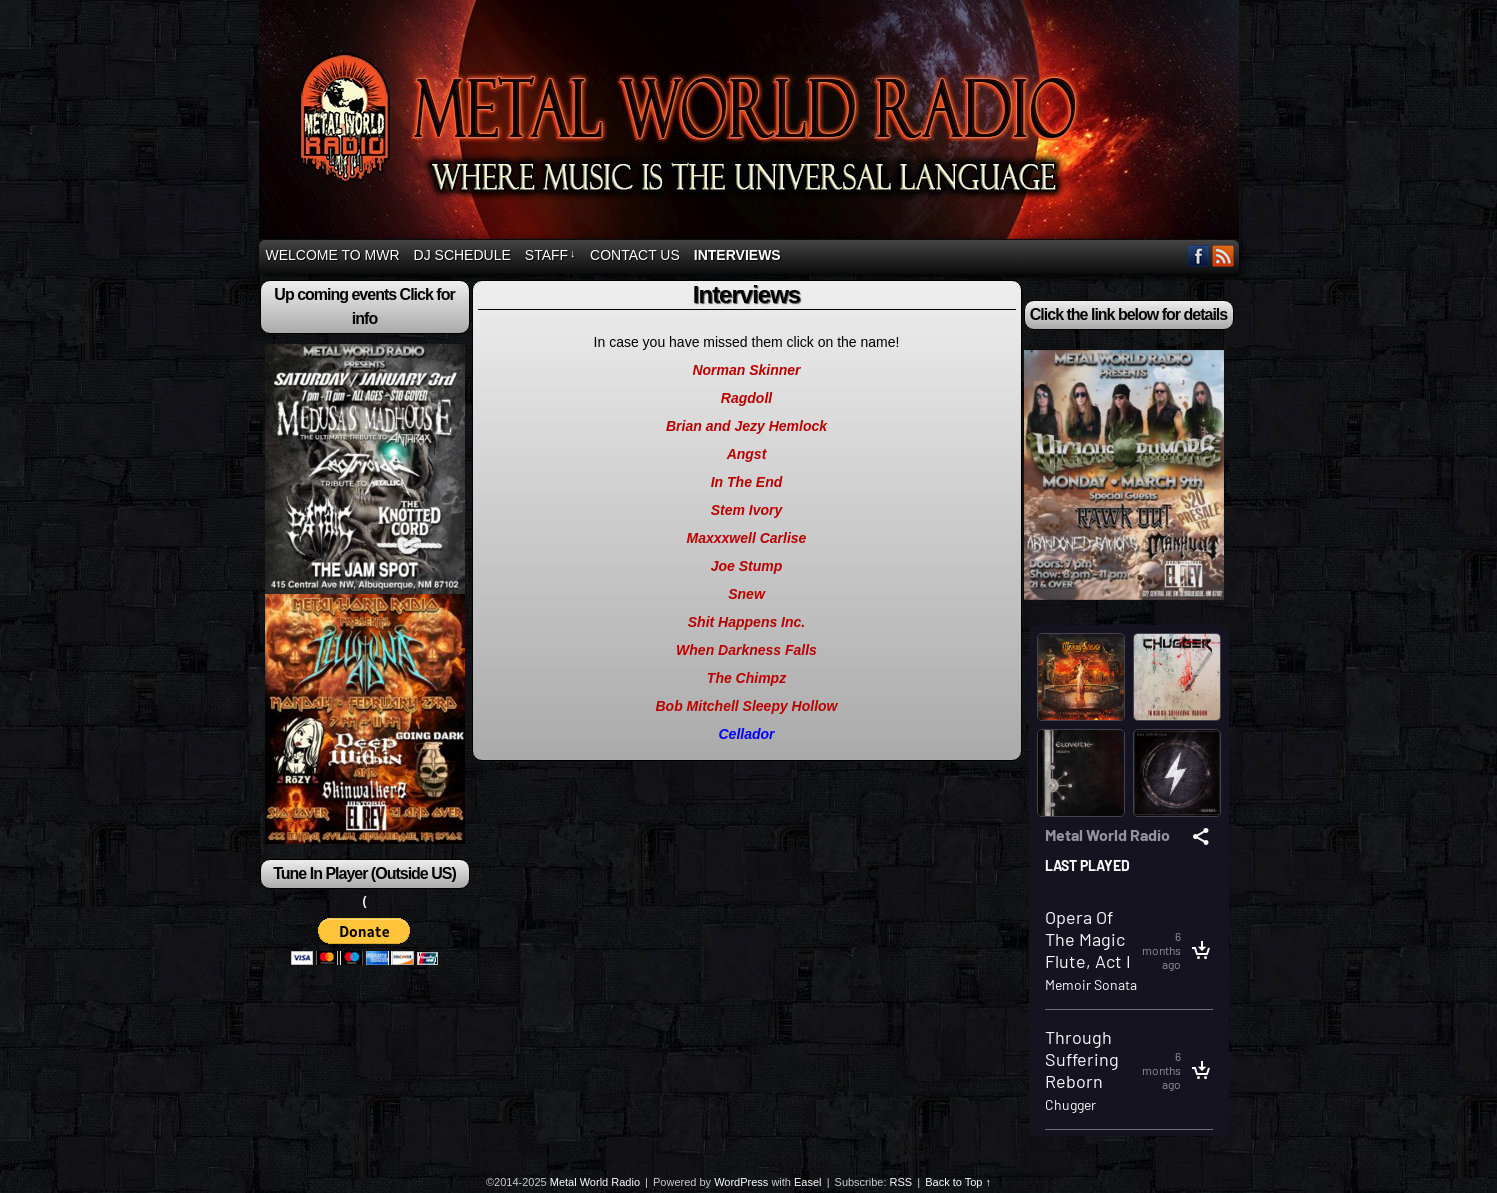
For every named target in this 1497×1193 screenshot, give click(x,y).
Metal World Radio (752, 122)
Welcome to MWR (333, 255)
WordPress (741, 1182)
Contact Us (635, 255)
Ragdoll (746, 398)
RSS (1223, 255)
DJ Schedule (462, 255)
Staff (550, 255)
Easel (808, 1182)
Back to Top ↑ (958, 1182)
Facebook (1198, 255)
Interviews (737, 255)
